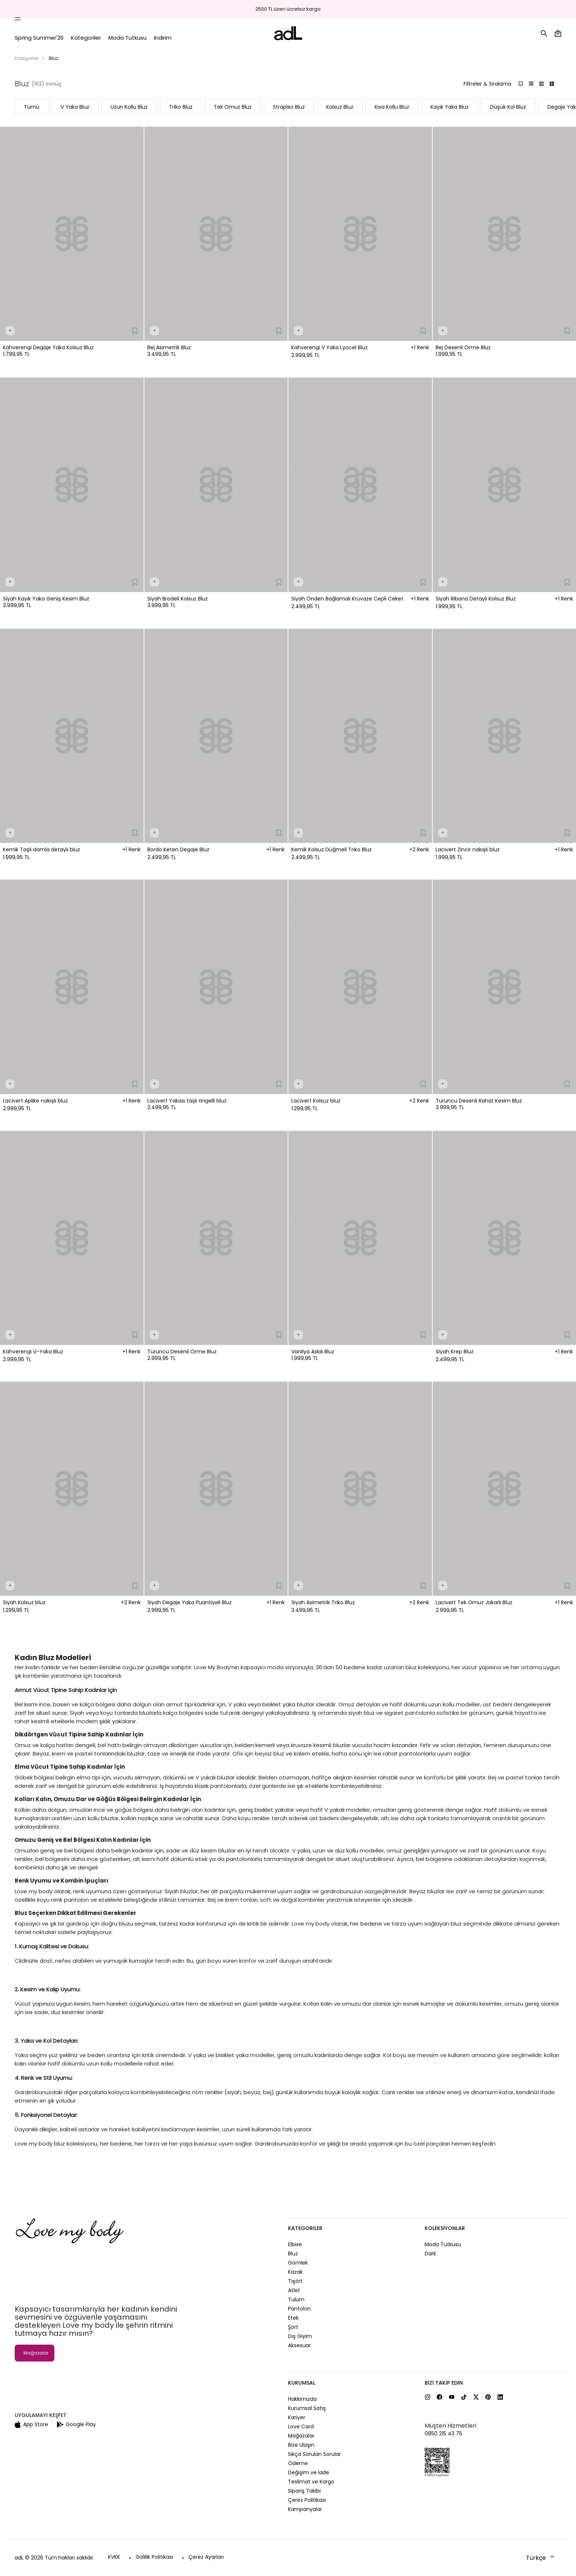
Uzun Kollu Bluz (129, 107)
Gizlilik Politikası (154, 2557)
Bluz (293, 2253)
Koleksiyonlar (445, 2228)
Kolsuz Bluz (339, 107)
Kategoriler (27, 58)
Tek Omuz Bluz (233, 107)
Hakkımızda (302, 2399)
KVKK (114, 2557)
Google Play (76, 2424)
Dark (430, 2253)
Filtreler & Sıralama (487, 83)
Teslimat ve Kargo (311, 2481)
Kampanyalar (305, 2509)
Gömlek (298, 2262)
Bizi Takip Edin (444, 2382)
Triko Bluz (180, 107)
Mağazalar (499, 9)
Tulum (296, 2299)
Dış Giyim (300, 2336)
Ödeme (298, 2463)
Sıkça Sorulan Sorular (314, 2454)
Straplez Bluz (289, 107)
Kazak (295, 2272)
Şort (293, 2327)
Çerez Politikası (307, 2500)
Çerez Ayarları (206, 2557)
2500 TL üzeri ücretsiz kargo (288, 9)
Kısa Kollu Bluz (392, 107)
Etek (293, 2317)
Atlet (294, 2290)
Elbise (295, 2244)
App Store (31, 2424)
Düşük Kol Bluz (508, 107)
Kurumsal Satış (307, 2408)
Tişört (295, 2281)
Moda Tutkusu (443, 2244)
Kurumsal (301, 2382)
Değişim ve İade (308, 2472)
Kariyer (296, 2417)
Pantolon (299, 2308)
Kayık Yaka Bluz (450, 107)
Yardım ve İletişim (540, 9)
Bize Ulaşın (301, 2445)
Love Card (301, 2426)
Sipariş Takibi (463, 9)
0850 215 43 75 (443, 2433)
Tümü (31, 107)
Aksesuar (299, 2345)
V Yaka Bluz (75, 107)
